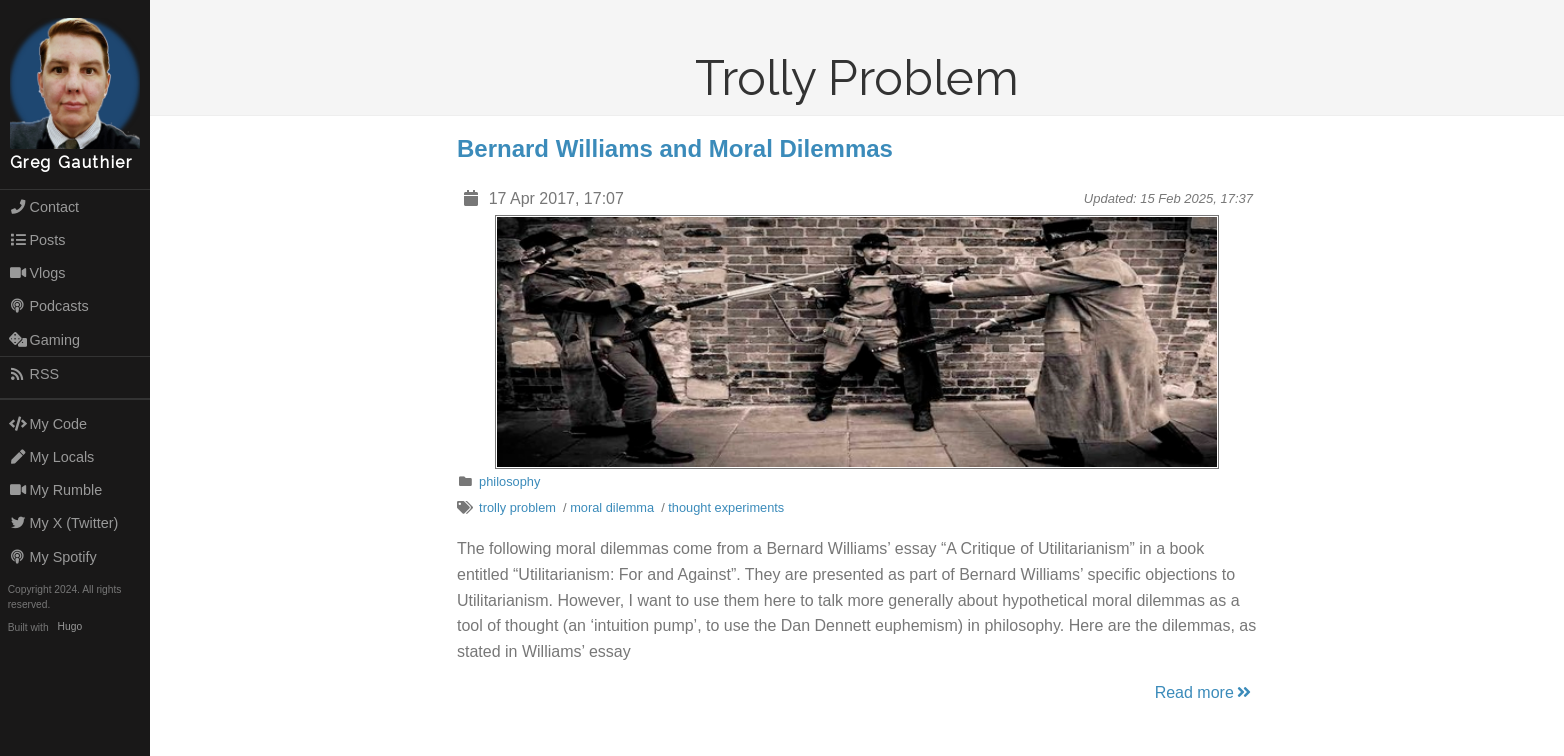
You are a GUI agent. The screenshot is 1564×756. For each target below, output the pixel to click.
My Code (48, 424)
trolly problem (517, 507)
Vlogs (37, 273)
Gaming (44, 340)
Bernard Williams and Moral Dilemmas (675, 148)
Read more (1204, 692)
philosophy (509, 481)
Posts (37, 240)
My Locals (52, 457)
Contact (44, 207)
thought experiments (726, 507)
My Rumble (56, 490)
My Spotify (53, 557)
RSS (34, 374)
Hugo (70, 627)
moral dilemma (612, 507)
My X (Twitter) (64, 523)
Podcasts (49, 306)
